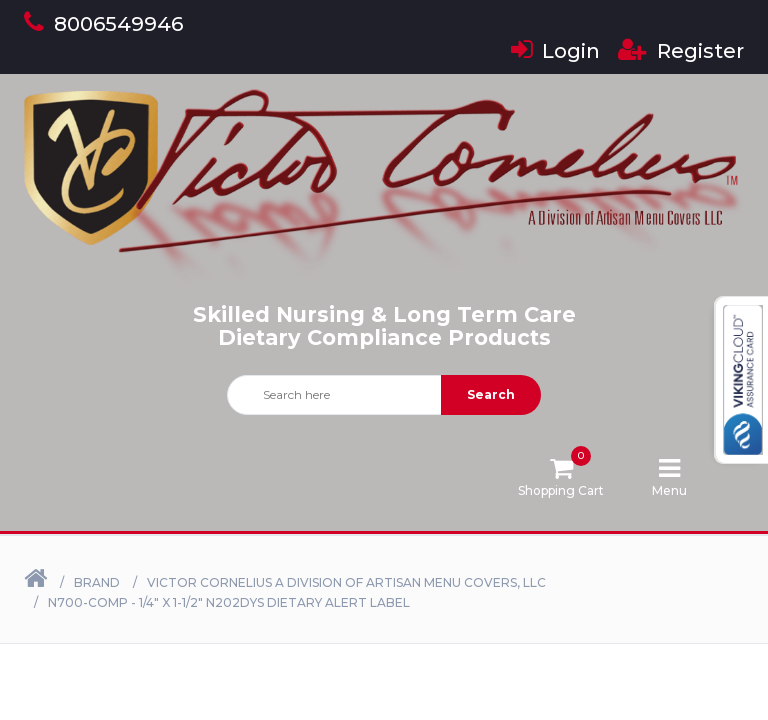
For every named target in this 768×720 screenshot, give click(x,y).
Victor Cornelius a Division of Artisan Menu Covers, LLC (346, 582)
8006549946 (103, 24)
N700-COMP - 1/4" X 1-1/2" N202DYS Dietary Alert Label (229, 602)
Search (491, 394)
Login (555, 51)
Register (681, 51)
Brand (97, 582)
